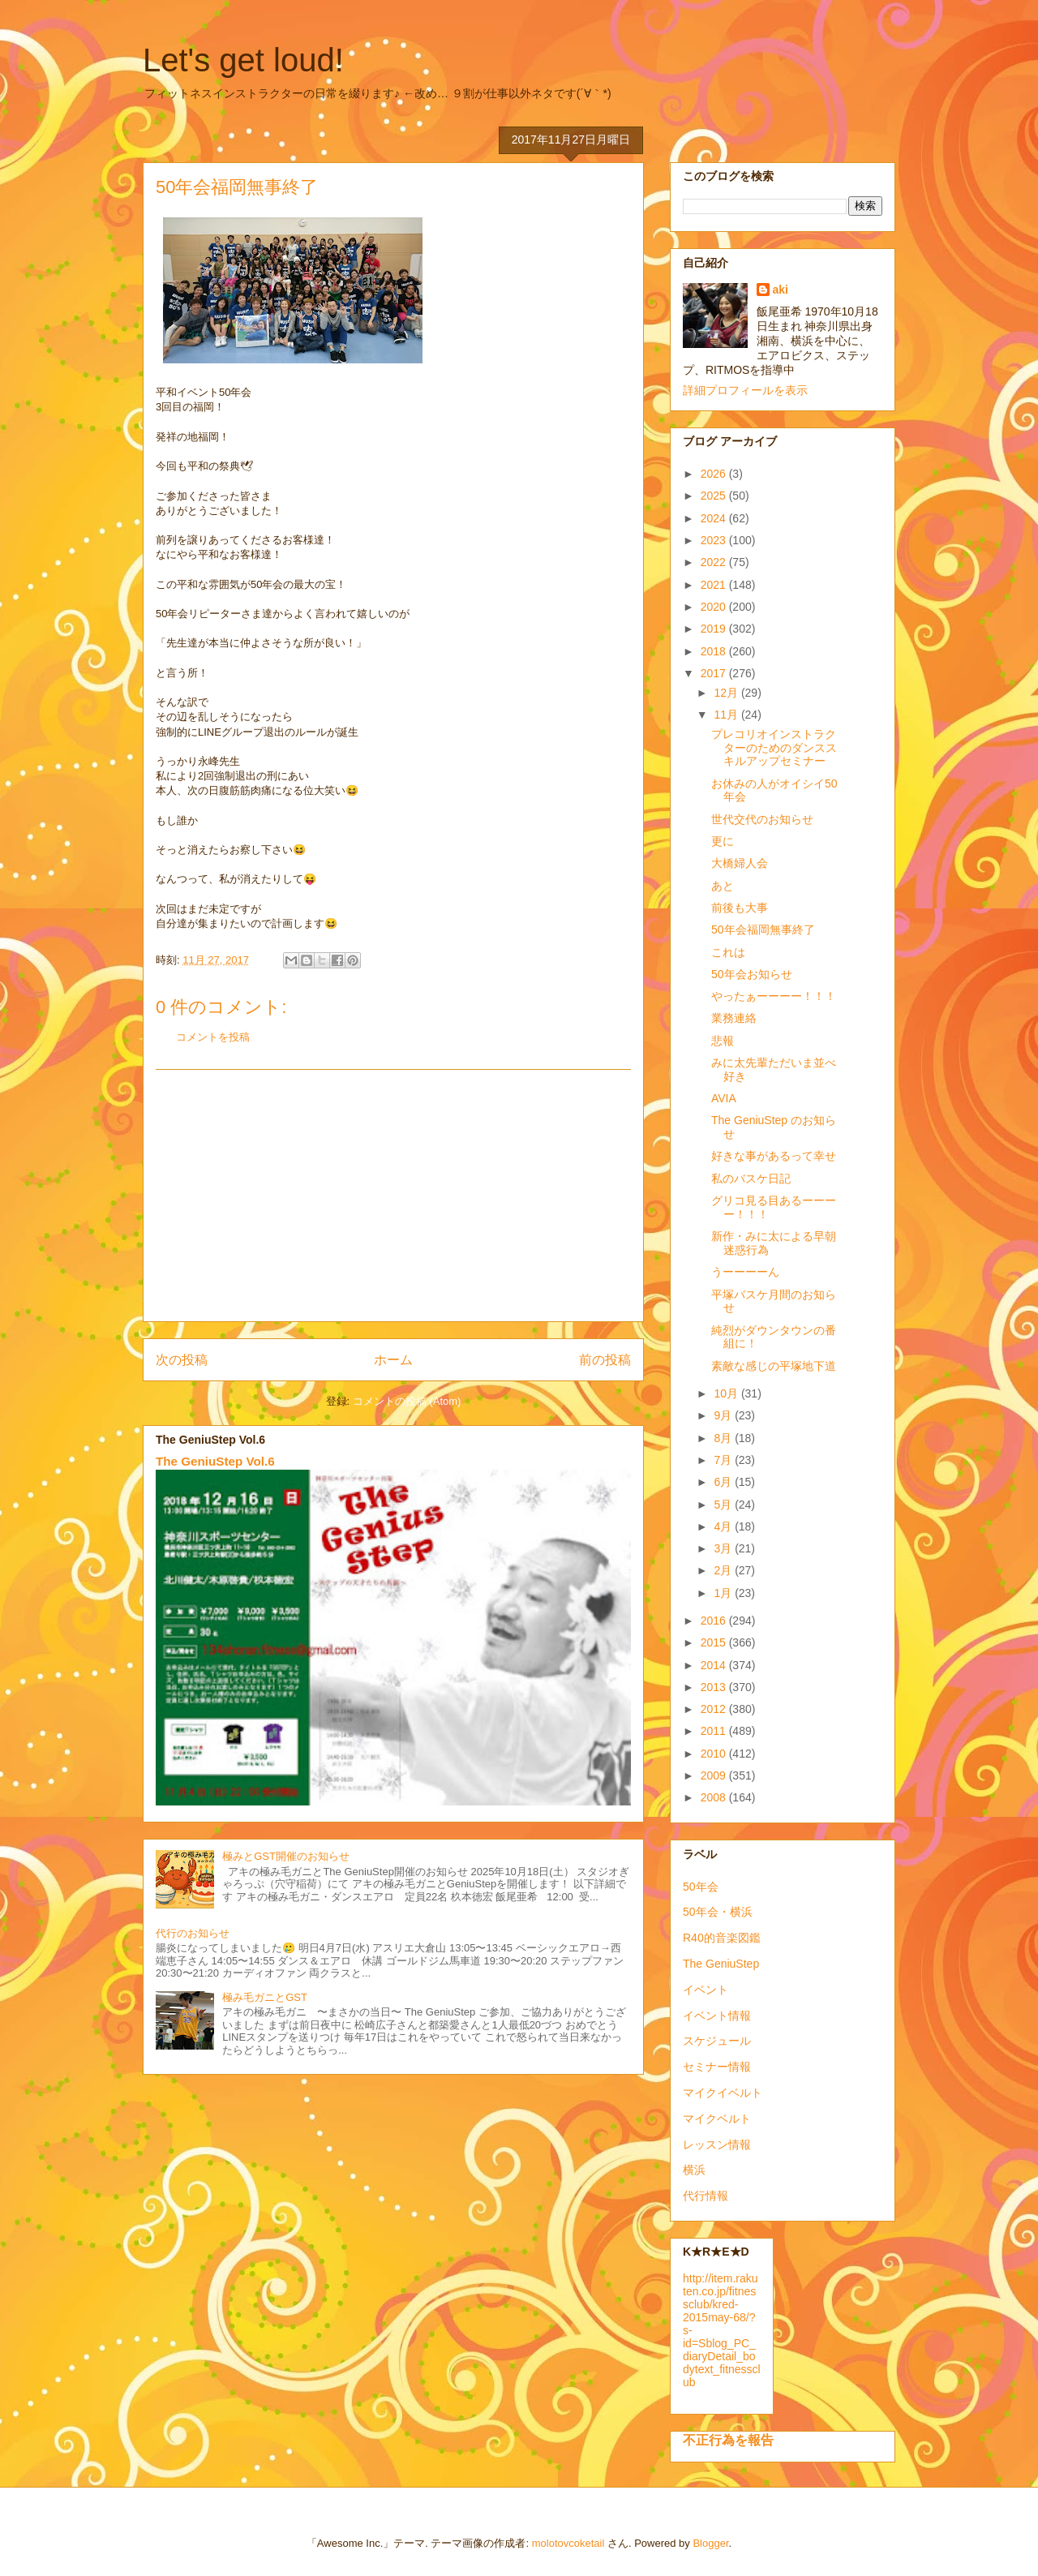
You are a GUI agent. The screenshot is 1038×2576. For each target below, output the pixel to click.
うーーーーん (745, 1271)
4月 (724, 1526)
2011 (715, 1730)
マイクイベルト (722, 2092)
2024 (715, 518)
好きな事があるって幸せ (773, 1155)
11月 (727, 714)
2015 (715, 1642)
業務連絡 (734, 1017)
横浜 (694, 2169)
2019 (715, 628)
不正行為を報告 (728, 2439)
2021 (715, 584)
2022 (715, 562)
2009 (715, 1775)
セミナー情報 (717, 2066)
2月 (724, 1570)
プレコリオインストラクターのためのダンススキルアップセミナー (774, 748)
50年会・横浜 (718, 1911)
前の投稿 (605, 1360)
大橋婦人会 (739, 863)
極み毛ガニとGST (264, 1997)
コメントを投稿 (213, 1037)
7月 (724, 1459)
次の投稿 (182, 1360)
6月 (724, 1481)
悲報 (722, 1040)
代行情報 (705, 2195)
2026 (715, 473)
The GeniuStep (721, 1963)
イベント (705, 1989)
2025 (715, 495)
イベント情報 (717, 2015)
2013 (715, 1687)
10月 (727, 1393)
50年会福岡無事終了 (763, 929)
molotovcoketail (568, 2543)
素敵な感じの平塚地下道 (773, 1365)
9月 (724, 1415)
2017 (715, 673)
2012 (715, 1708)
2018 (715, 651)
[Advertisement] (393, 1195)
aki (780, 289)
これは (728, 952)
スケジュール (717, 2040)
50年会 (700, 1886)
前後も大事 (739, 907)
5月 (724, 1504)
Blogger (710, 2543)
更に (722, 841)
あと (722, 885)
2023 (715, 540)
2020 (715, 606)
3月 (724, 1548)
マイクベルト (717, 2118)
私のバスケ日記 (751, 1178)
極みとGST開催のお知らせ (286, 1856)
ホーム (393, 1360)
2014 (715, 1665)
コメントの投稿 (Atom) (407, 1401)
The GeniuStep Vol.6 (215, 1461)
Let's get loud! (243, 60)
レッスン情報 (717, 2144)
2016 (715, 1620)
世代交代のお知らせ (762, 819)
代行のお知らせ (192, 1933)
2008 (715, 1797)
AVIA (723, 1098)
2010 (715, 1753)
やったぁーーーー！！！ (773, 996)
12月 (727, 692)
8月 (724, 1438)
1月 (724, 1592)
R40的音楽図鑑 (722, 1937)
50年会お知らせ (751, 974)
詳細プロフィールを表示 (745, 390)
